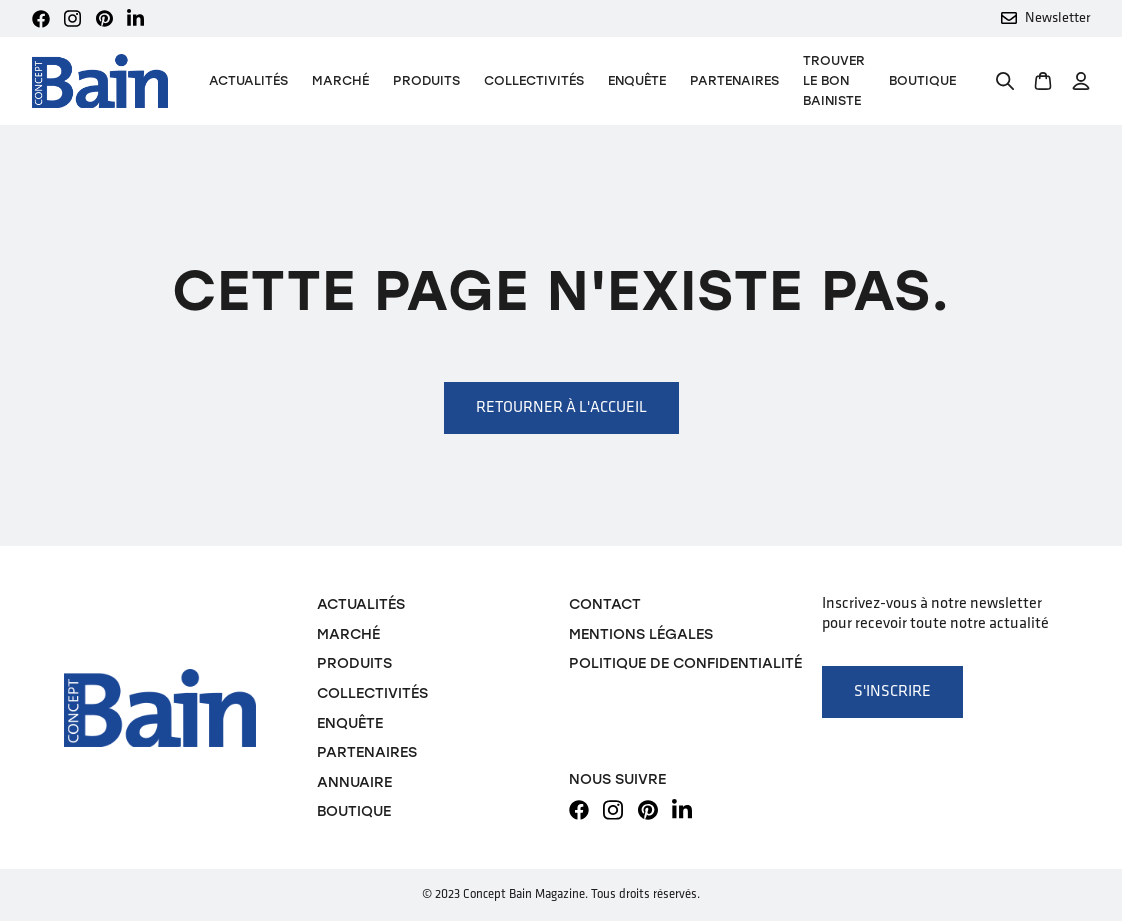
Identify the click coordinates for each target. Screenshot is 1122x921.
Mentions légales (641, 634)
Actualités (248, 80)
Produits (354, 663)
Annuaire (354, 782)
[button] (426, 81)
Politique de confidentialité (685, 663)
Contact (605, 604)
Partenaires (734, 80)
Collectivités (534, 80)
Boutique (922, 80)
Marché (340, 80)
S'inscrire (892, 692)
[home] (100, 81)
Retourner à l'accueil (561, 408)
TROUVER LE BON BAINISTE (834, 80)
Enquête (637, 80)
